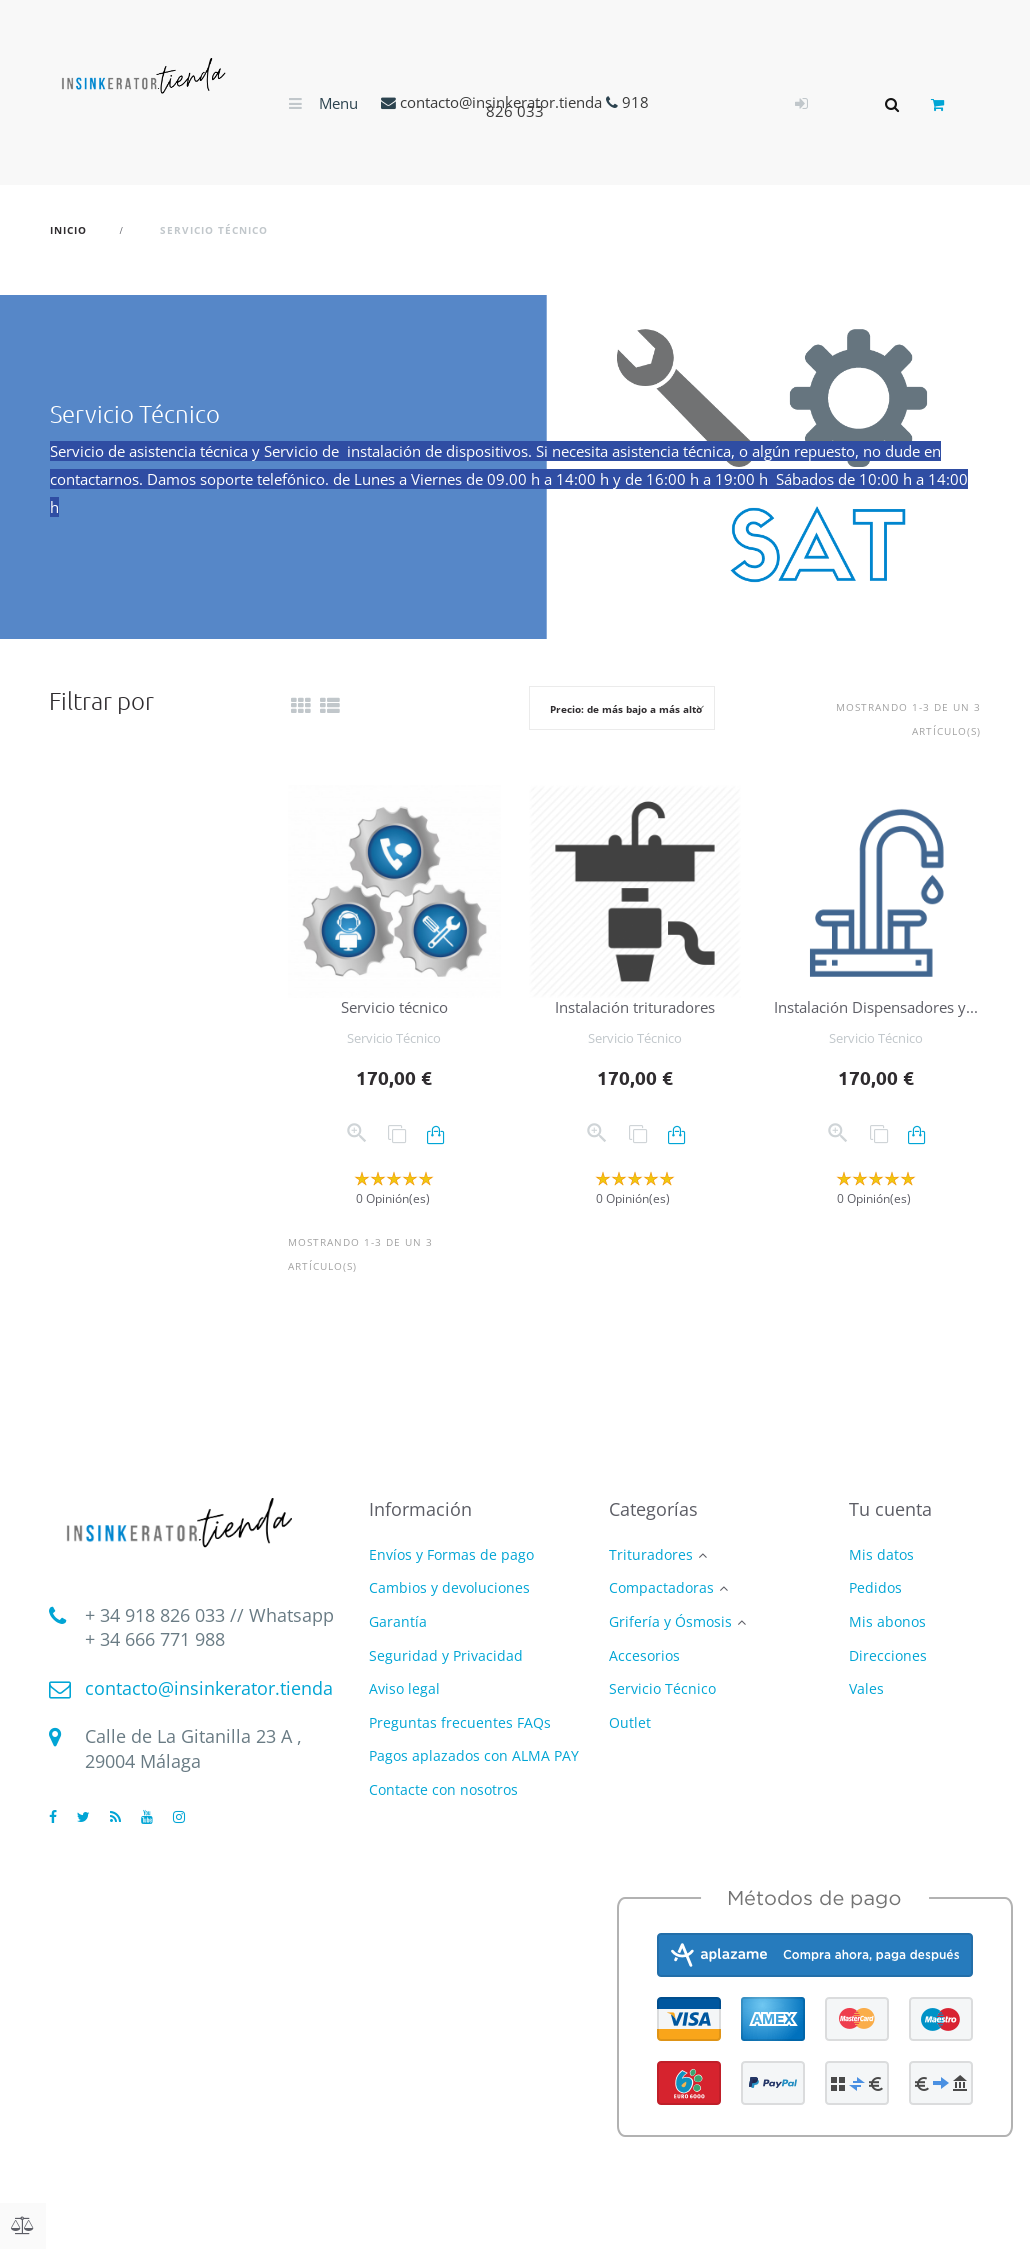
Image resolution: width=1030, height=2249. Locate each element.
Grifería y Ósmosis (670, 1622)
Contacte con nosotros (443, 1789)
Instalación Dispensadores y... (876, 1007)
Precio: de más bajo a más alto (626, 709)
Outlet (630, 1723)
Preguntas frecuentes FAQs (460, 1722)
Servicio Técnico (394, 1038)
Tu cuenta (890, 1509)
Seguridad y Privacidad (446, 1655)
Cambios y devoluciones (449, 1587)
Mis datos (881, 1554)
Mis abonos (887, 1621)
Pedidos (875, 1587)
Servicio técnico (394, 1007)
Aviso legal (404, 1688)
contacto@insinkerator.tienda (209, 1688)
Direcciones (888, 1655)
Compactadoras (661, 1588)
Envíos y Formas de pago (451, 1554)
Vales (866, 1688)
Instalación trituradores (635, 1007)
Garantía (398, 1621)
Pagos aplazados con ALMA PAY (474, 1755)
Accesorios (644, 1656)
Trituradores (651, 1555)
